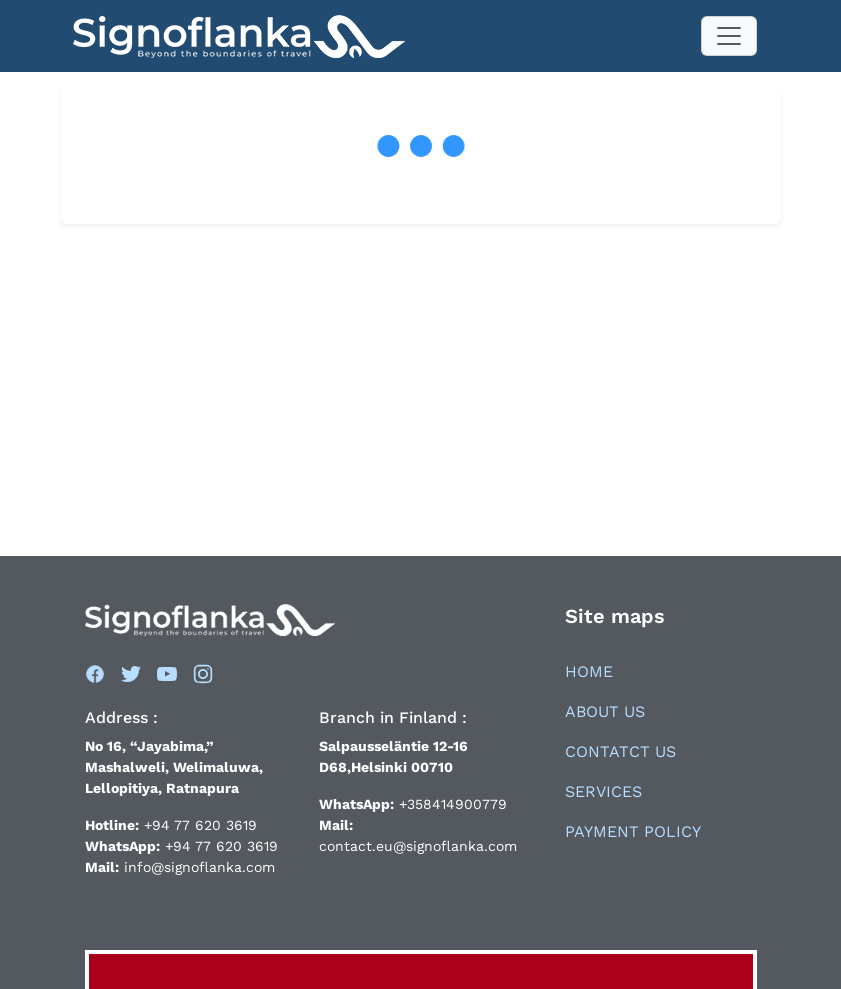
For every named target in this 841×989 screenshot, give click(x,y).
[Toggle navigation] (729, 36)
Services (603, 791)
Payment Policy (633, 831)
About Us (605, 711)
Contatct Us (620, 751)
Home (589, 671)
